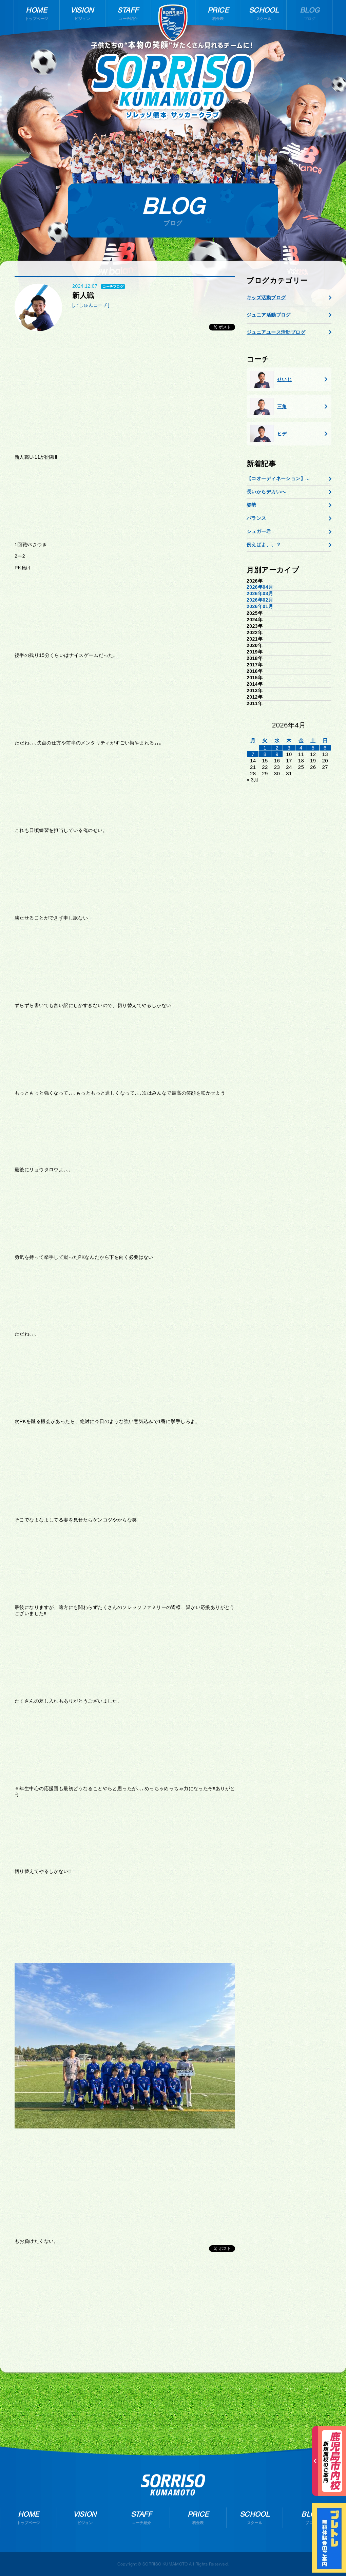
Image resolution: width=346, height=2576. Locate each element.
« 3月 (252, 779)
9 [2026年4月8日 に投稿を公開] (276, 754)
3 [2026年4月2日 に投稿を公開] (289, 748)
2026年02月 (260, 600)
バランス (256, 518)
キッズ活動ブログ (266, 297)
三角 (268, 406)
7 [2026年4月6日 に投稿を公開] (252, 754)
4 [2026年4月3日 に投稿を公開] (301, 748)
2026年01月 (260, 606)
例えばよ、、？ (264, 544)
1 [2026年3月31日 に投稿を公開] (265, 748)
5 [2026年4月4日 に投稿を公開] (312, 748)
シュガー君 (259, 531)
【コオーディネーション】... (278, 478)
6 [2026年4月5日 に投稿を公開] (325, 748)
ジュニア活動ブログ (269, 315)
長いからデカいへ (266, 491)
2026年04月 (260, 587)
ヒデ (268, 433)
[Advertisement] (125, 395)
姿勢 (251, 505)
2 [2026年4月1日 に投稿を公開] (276, 748)
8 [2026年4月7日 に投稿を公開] (265, 754)
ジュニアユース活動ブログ (276, 332)
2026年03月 (260, 593)
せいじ (271, 379)
